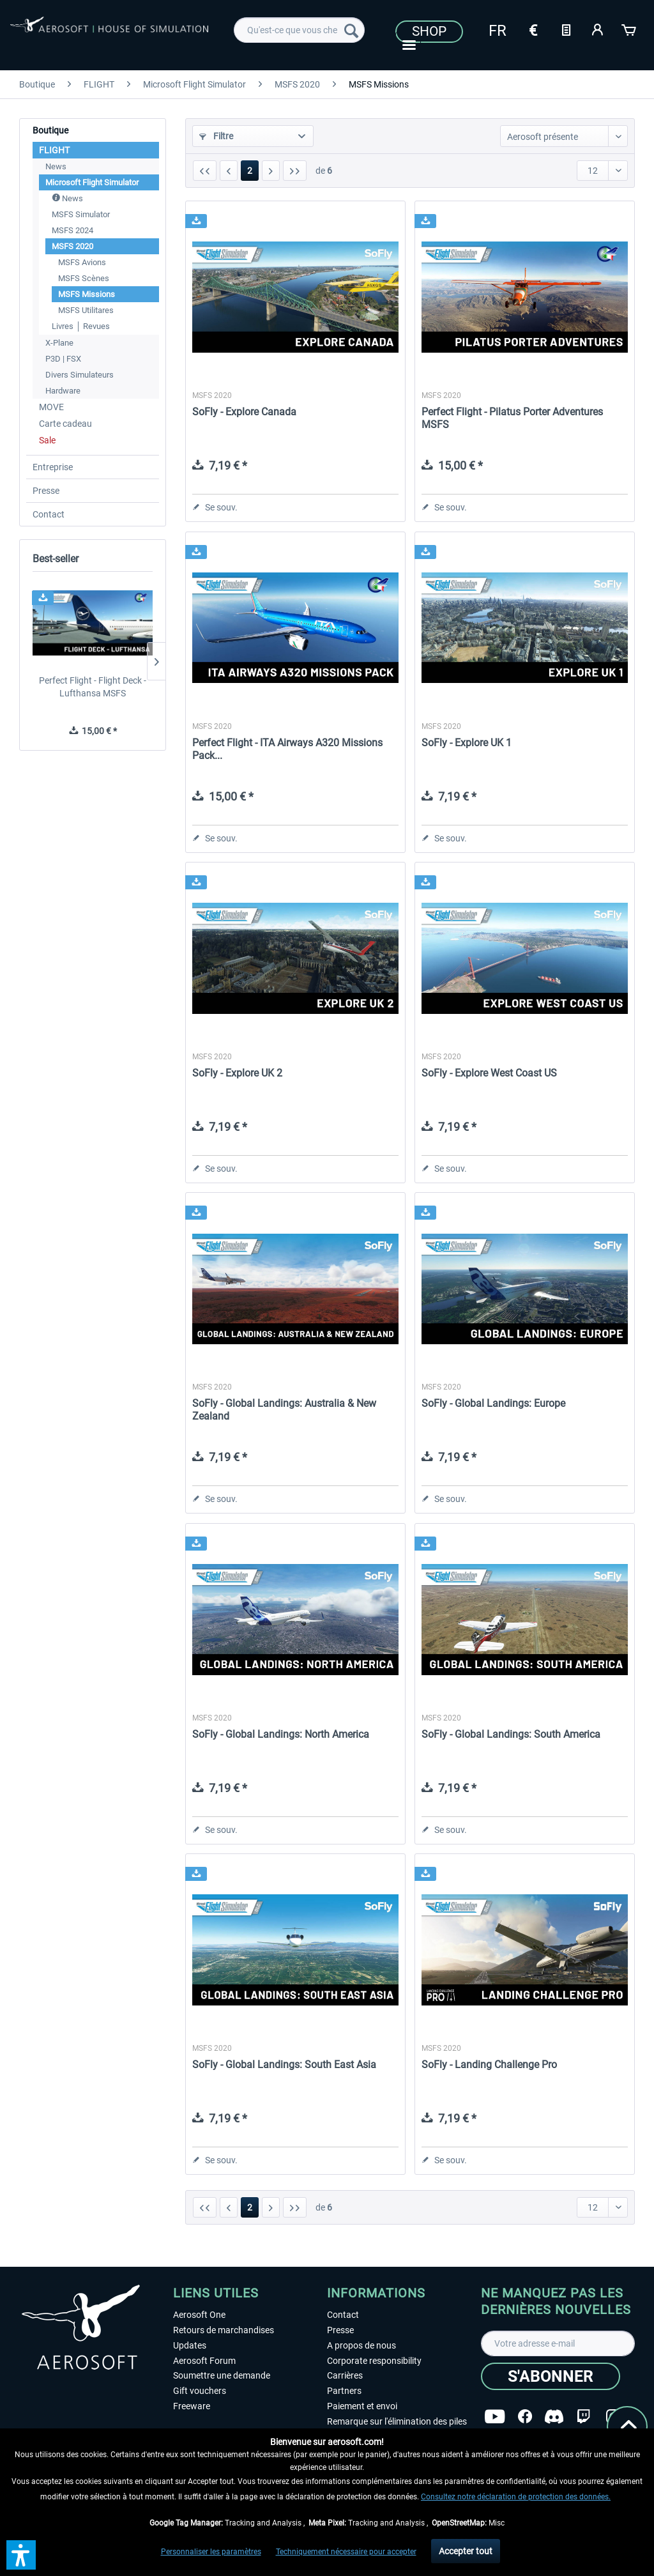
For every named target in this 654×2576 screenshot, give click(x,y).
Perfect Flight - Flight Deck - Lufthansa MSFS (92, 686)
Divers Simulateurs (79, 374)
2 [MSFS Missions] (249, 170)
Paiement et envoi (362, 2406)
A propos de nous (361, 2345)
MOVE (51, 407)
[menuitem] (299, 30)
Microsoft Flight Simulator (92, 182)
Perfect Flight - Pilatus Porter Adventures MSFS (512, 418)
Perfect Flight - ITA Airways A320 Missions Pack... (287, 749)
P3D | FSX (63, 359)
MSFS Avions (82, 262)
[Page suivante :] (271, 170)
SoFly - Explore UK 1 (467, 743)
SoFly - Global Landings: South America (511, 1734)
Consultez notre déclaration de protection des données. (516, 2496)
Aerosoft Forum (204, 2361)
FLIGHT (54, 150)
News (55, 166)
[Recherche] (351, 30)
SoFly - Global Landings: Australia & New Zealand (284, 1409)
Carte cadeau (65, 423)
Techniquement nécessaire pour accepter (346, 2551)
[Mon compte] (598, 29)
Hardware (62, 390)
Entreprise (53, 467)
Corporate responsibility (374, 2361)
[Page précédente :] (229, 170)
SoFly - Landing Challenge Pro (489, 2064)
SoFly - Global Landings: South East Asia (284, 2064)
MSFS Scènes (83, 278)
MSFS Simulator (81, 214)
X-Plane (59, 343)
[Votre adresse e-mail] (558, 2343)
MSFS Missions (86, 294)
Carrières (345, 2375)
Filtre (216, 136)
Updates (189, 2345)
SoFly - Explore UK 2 (237, 1073)
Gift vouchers (199, 2391)
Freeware (191, 2406)
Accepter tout (465, 2551)
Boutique (50, 130)
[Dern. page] (295, 170)
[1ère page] (205, 170)
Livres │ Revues (81, 326)
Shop (429, 31)
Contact (49, 514)
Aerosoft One (199, 2315)
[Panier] (630, 29)
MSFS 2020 (72, 246)
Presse (46, 491)
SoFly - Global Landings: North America (280, 1734)
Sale (47, 440)
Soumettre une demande (221, 2375)
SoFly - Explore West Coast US (489, 1073)
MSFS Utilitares (86, 310)
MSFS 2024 (72, 230)
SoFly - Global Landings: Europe (493, 1403)
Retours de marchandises (223, 2330)
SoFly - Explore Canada (244, 412)
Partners (344, 2391)
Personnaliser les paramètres (211, 2551)
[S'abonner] (550, 2376)
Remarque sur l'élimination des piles (397, 2421)
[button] (21, 2555)
